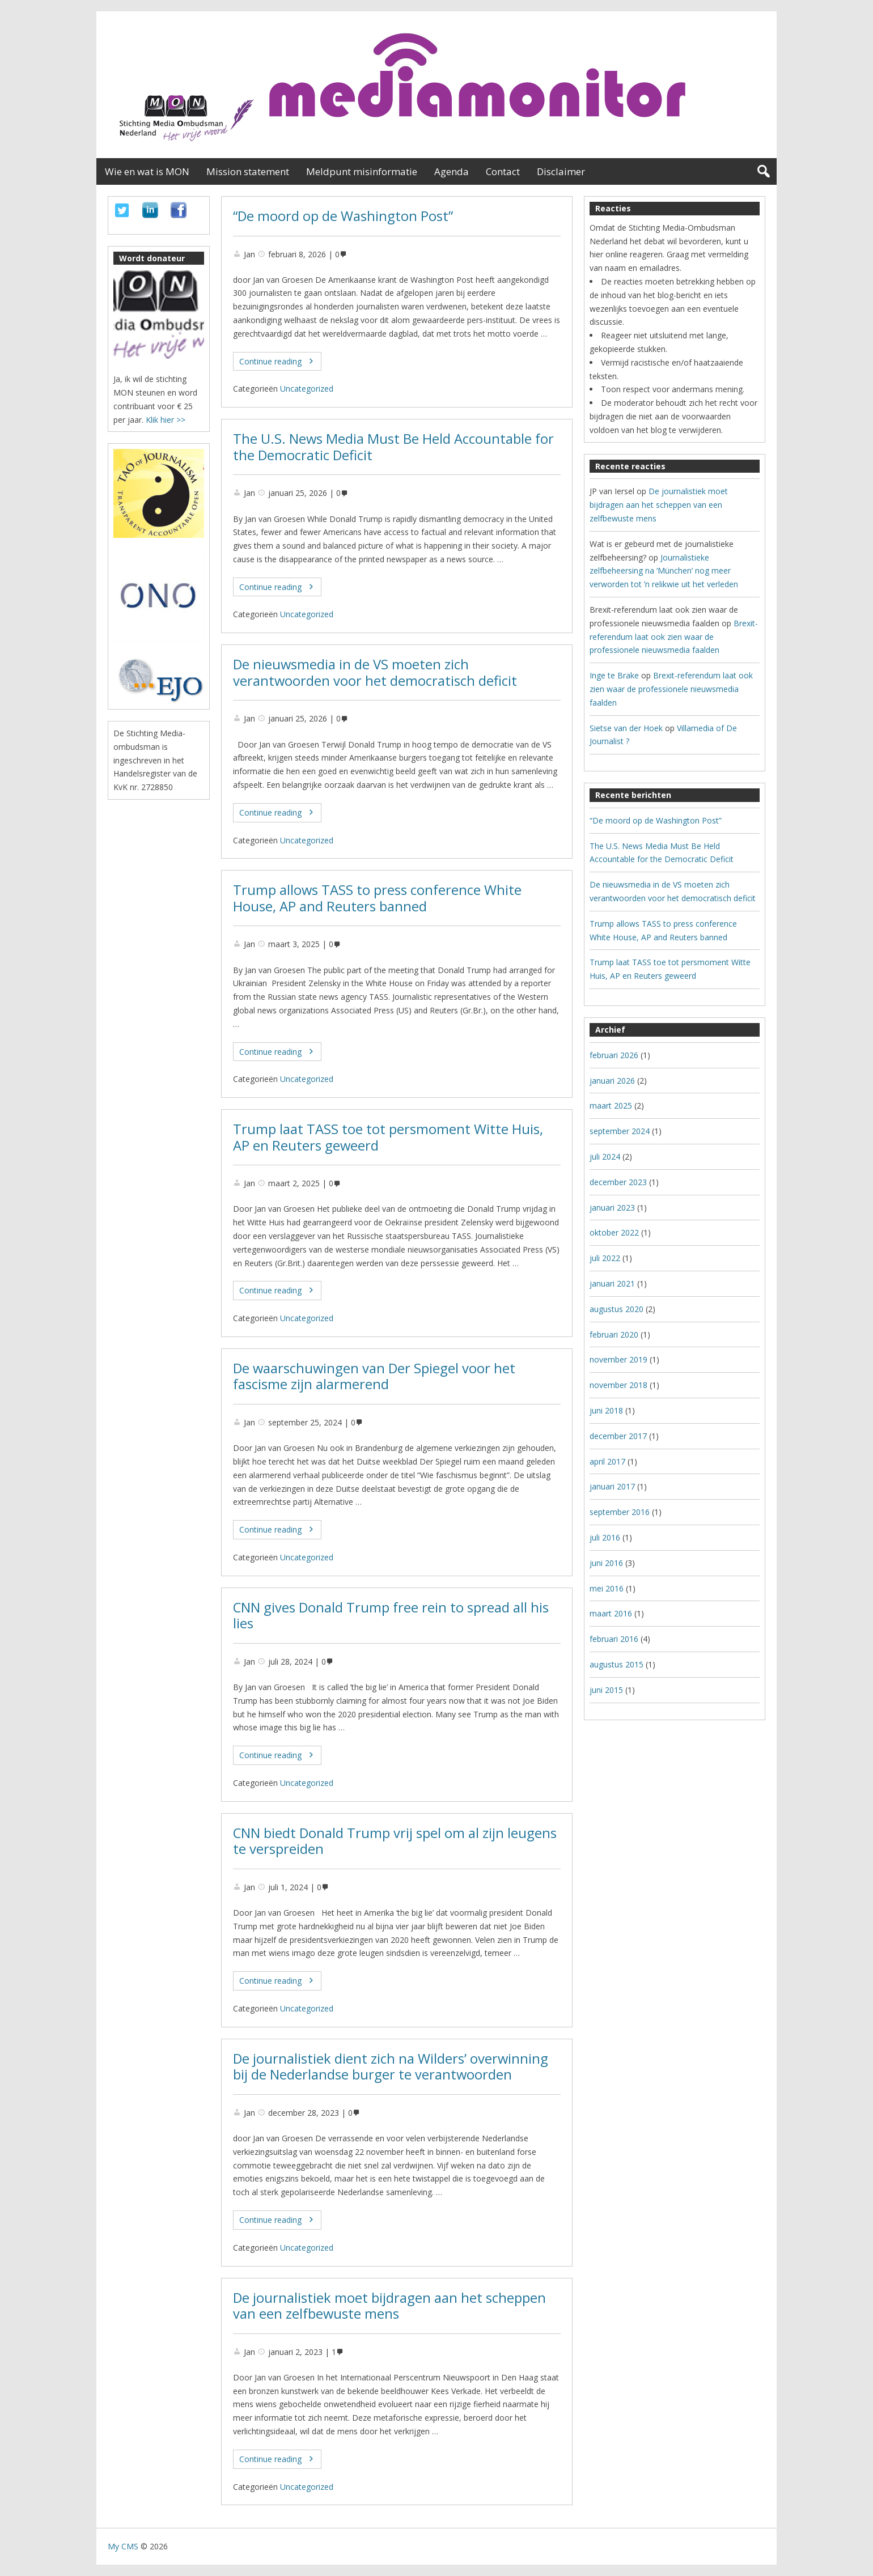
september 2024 (620, 1131)
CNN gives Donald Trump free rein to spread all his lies (391, 1615)
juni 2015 (606, 1689)
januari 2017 (612, 1486)
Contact (503, 171)
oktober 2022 (614, 1232)
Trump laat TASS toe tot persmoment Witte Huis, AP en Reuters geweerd (388, 1137)
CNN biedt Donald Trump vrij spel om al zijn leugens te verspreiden (395, 1841)
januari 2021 (612, 1283)
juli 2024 (605, 1156)
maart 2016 (611, 1613)
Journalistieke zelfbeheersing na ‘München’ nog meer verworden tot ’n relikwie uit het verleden (664, 571)
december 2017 (618, 1436)
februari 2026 (614, 1055)
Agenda (451, 171)
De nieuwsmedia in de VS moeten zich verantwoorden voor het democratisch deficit (375, 672)
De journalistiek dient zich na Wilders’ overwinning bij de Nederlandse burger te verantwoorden (390, 2066)
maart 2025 (611, 1105)
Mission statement (247, 171)
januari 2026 (612, 1080)
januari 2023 (612, 1207)
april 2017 (607, 1461)
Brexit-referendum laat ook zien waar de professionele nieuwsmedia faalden (674, 637)
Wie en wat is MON (147, 171)
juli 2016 (605, 1537)
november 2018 (618, 1385)
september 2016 (620, 1511)
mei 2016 (607, 1588)
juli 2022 (605, 1258)
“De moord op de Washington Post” (343, 216)
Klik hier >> (165, 419)
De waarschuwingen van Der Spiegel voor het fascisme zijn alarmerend (374, 1376)
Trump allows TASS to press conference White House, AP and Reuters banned (377, 898)
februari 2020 (614, 1334)
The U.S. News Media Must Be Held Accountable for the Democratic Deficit (393, 447)
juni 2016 (606, 1563)
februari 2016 (614, 1638)
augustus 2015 (616, 1664)
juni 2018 (606, 1410)
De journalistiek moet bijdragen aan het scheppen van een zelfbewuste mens (389, 2306)
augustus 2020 (616, 1309)
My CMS (123, 2546)
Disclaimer (561, 171)
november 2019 (618, 1359)
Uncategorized (306, 388)
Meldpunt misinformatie (361, 171)
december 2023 (618, 1182)
